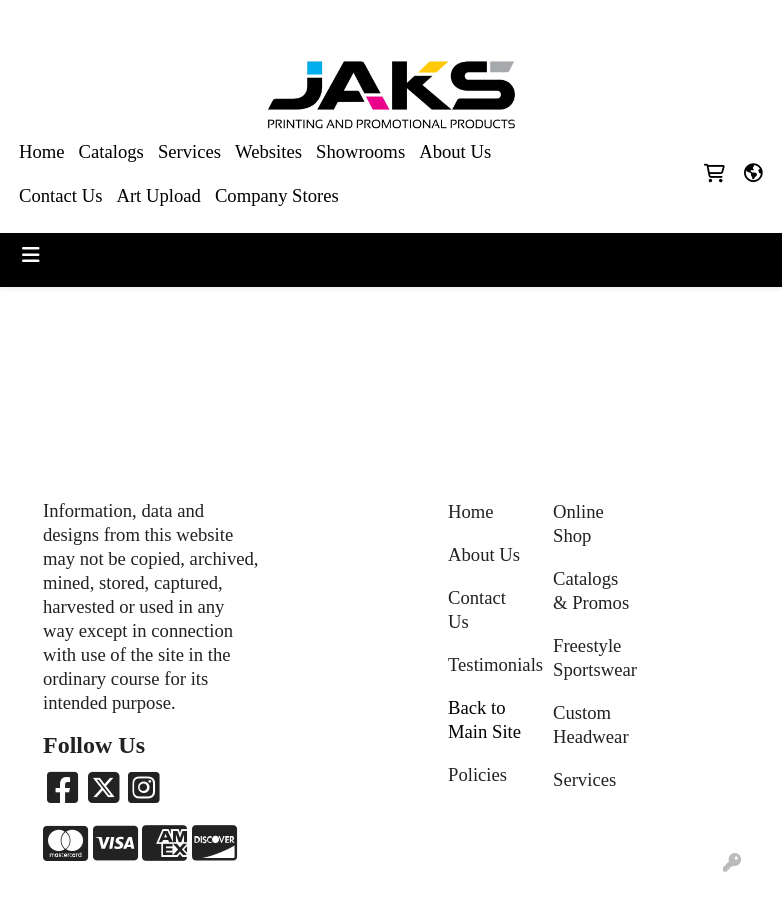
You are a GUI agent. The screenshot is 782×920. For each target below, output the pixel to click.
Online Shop (578, 523)
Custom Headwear (591, 724)
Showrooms (360, 151)
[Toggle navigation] (31, 255)
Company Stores (277, 195)
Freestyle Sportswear (593, 657)
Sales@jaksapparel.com (683, 21)
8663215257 (553, 21)
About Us (455, 151)
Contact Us (60, 195)
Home (42, 151)
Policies (477, 774)
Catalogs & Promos (591, 590)
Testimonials (488, 664)
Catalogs (111, 151)
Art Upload (158, 195)
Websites (268, 151)
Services (189, 151)
